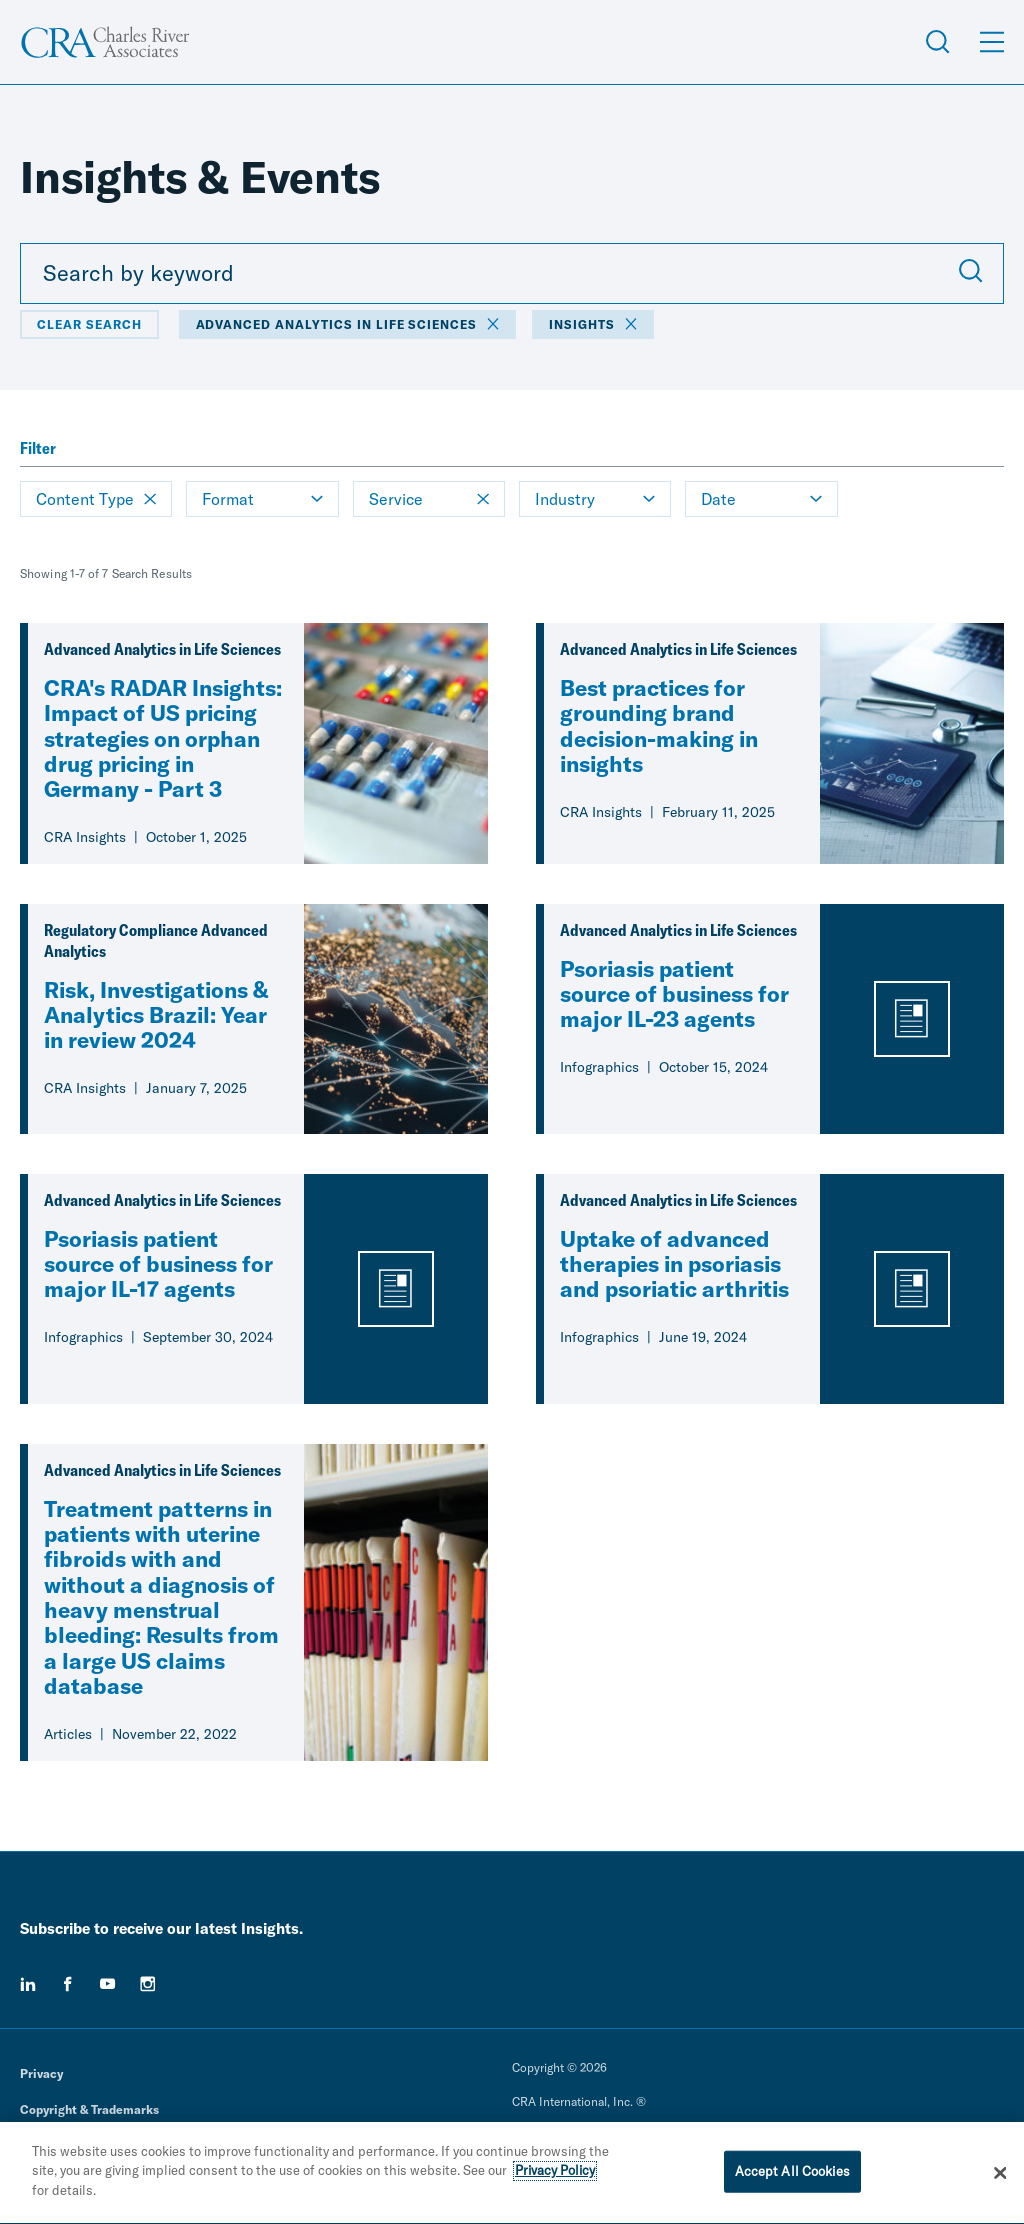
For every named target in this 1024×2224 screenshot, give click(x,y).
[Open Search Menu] (938, 42)
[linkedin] (28, 1984)
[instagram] (148, 1984)
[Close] (1000, 2178)
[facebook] (68, 1984)
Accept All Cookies (792, 2175)
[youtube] (108, 1984)
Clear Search (89, 324)
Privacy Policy (555, 2175)
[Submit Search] (971, 273)
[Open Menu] (992, 42)
